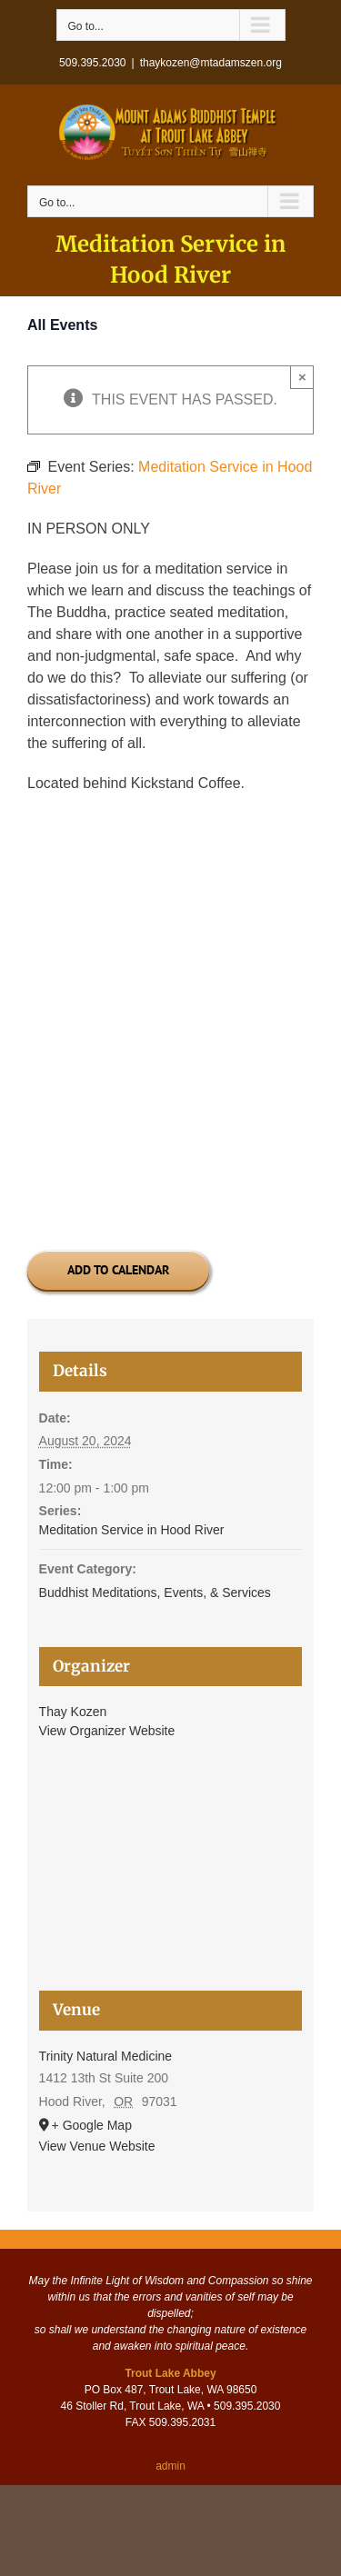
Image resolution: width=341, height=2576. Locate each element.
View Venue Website (97, 2146)
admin (170, 2466)
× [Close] (302, 376)
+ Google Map (92, 2125)
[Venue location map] (171, 1875)
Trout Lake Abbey (170, 2373)
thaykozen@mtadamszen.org (211, 62)
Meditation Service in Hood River (132, 1530)
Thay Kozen (73, 1711)
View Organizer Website (107, 1730)
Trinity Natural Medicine (106, 2056)
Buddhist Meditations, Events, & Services (155, 1592)
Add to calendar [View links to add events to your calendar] (118, 1270)
